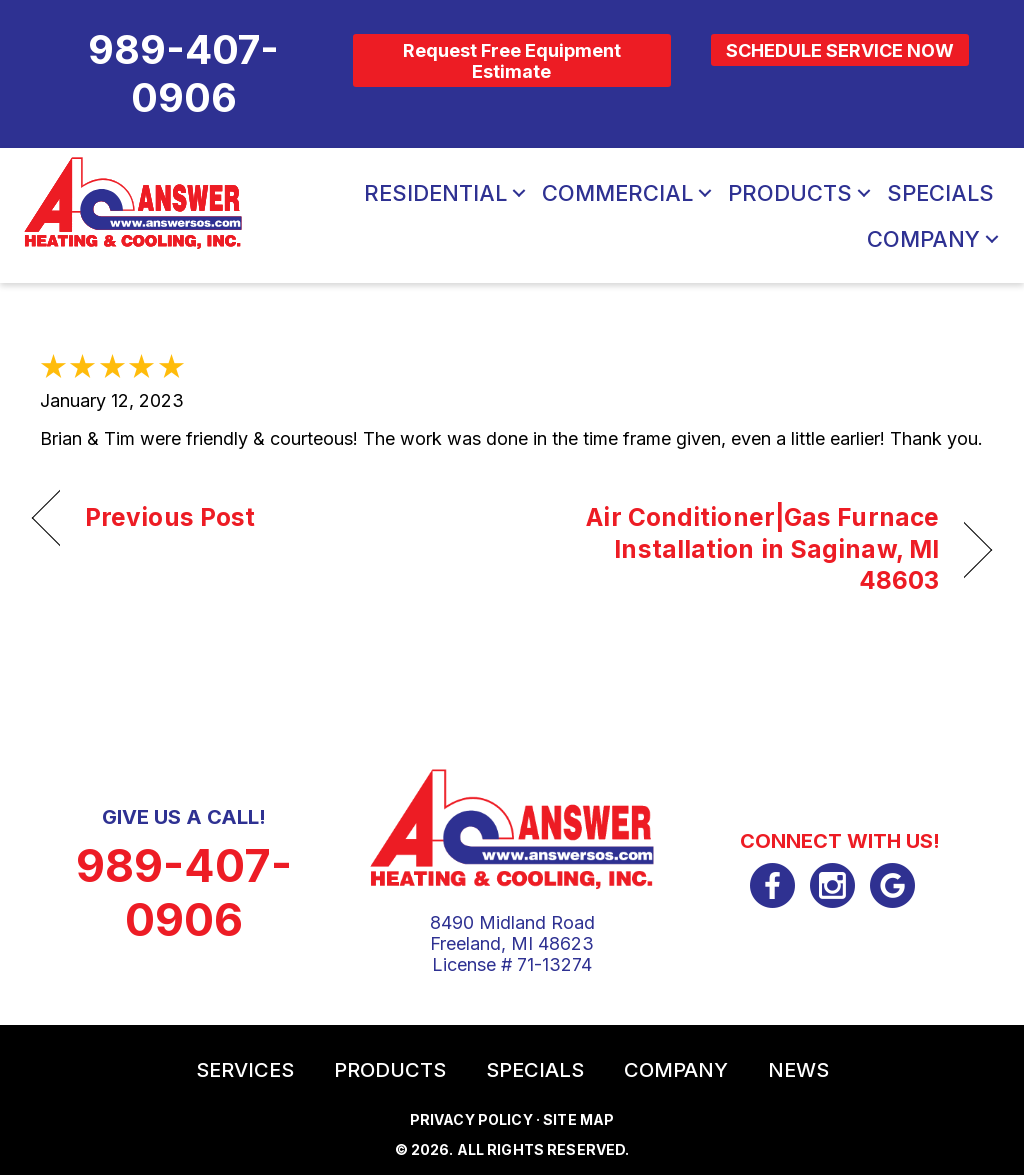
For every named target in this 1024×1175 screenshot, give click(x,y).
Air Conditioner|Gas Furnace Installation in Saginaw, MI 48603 (739, 548)
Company (676, 1070)
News (798, 1070)
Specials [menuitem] (940, 193)
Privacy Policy (471, 1119)
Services (245, 1070)
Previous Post (170, 517)
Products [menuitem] (790, 193)
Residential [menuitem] (435, 193)
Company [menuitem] (923, 239)
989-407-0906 (184, 892)
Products (390, 1070)
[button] (519, 193)
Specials (535, 1070)
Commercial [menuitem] (617, 193)
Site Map (578, 1119)
